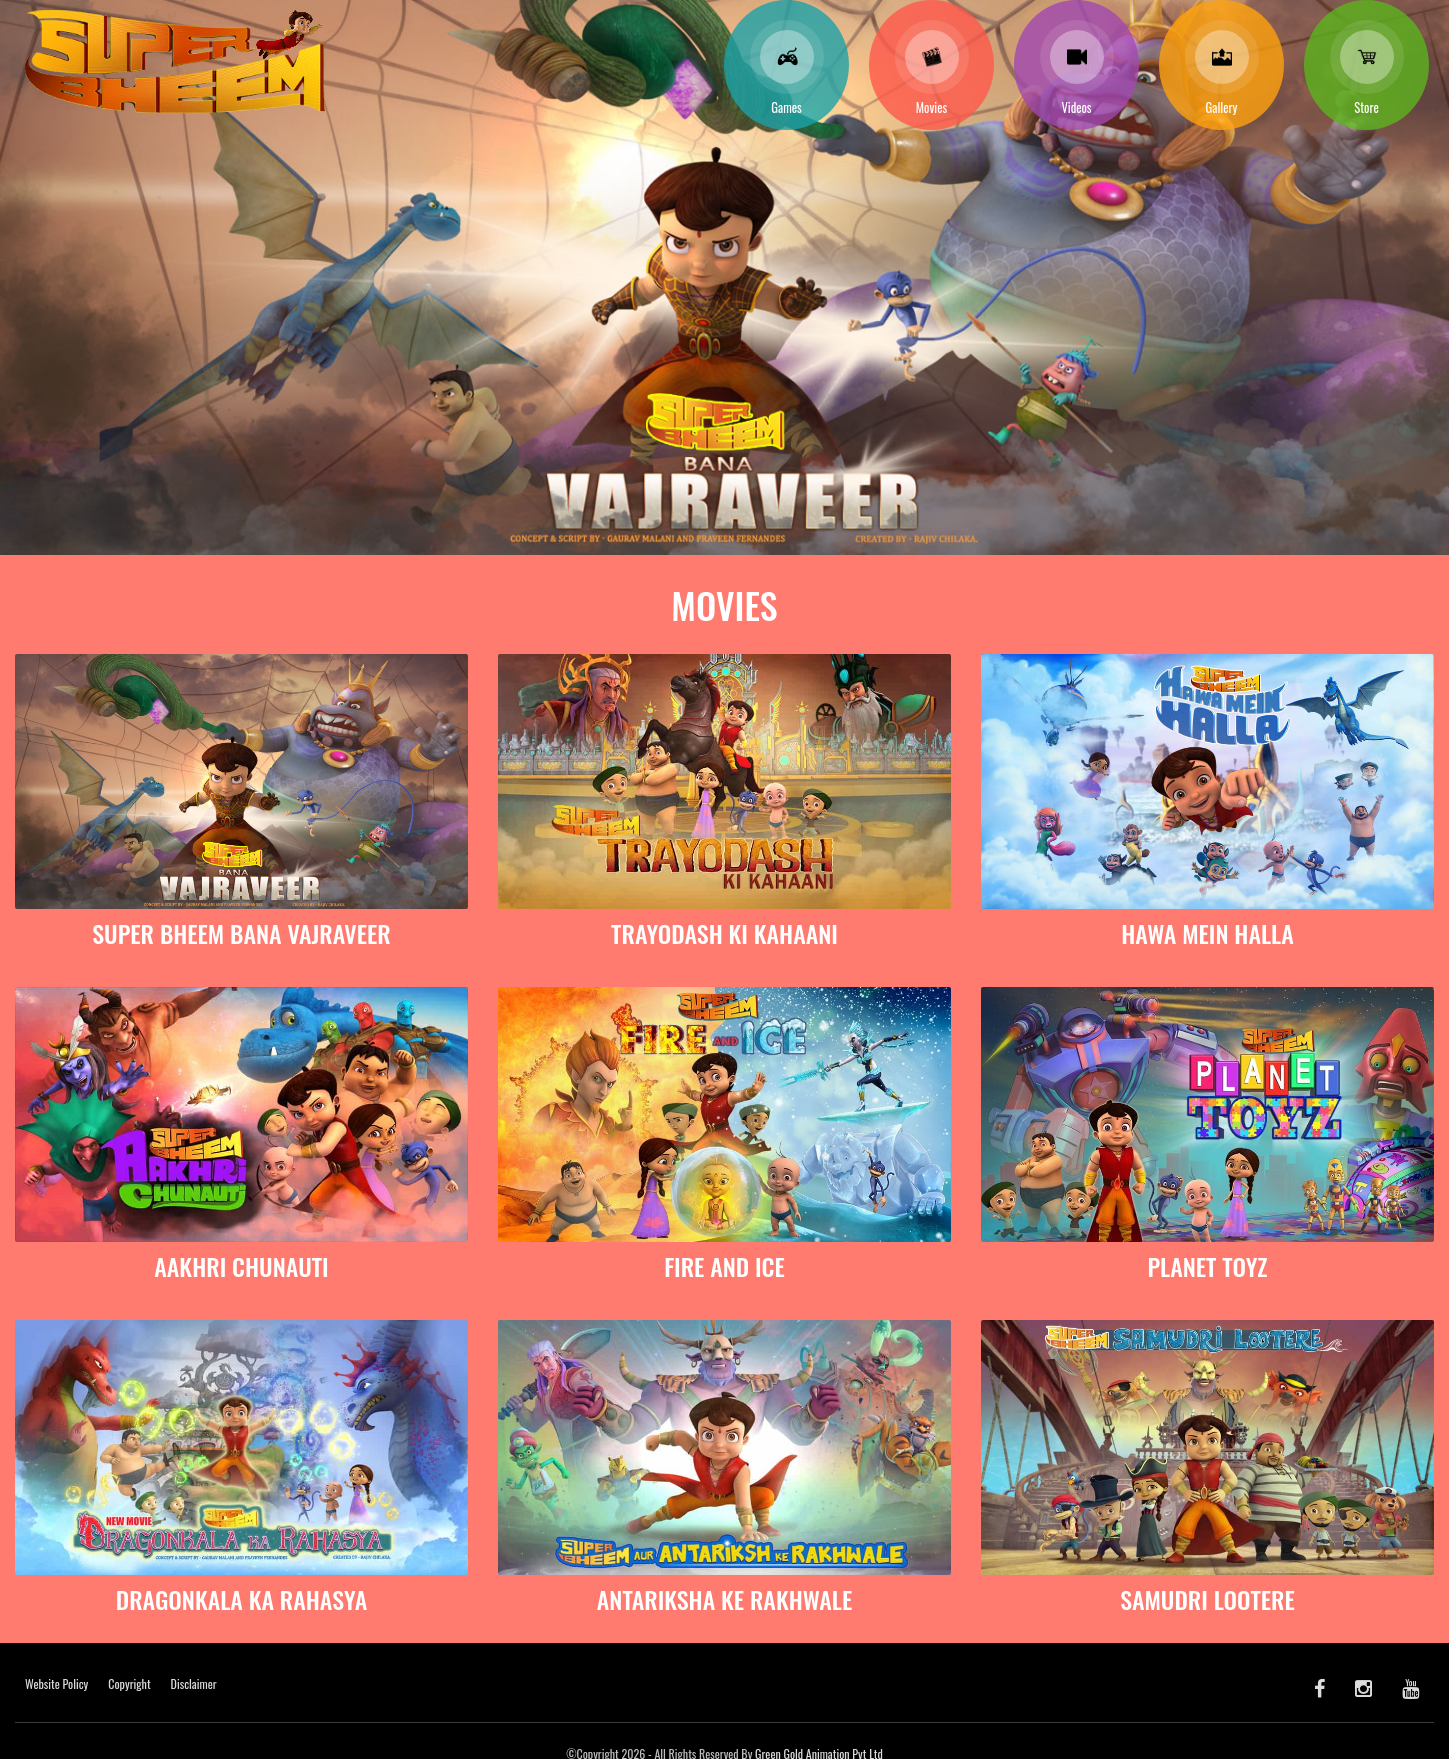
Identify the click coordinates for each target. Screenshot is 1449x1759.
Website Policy (56, 1683)
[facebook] (1319, 1687)
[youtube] (1410, 1687)
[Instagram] (1363, 1687)
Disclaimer (194, 1683)
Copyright (129, 1683)
